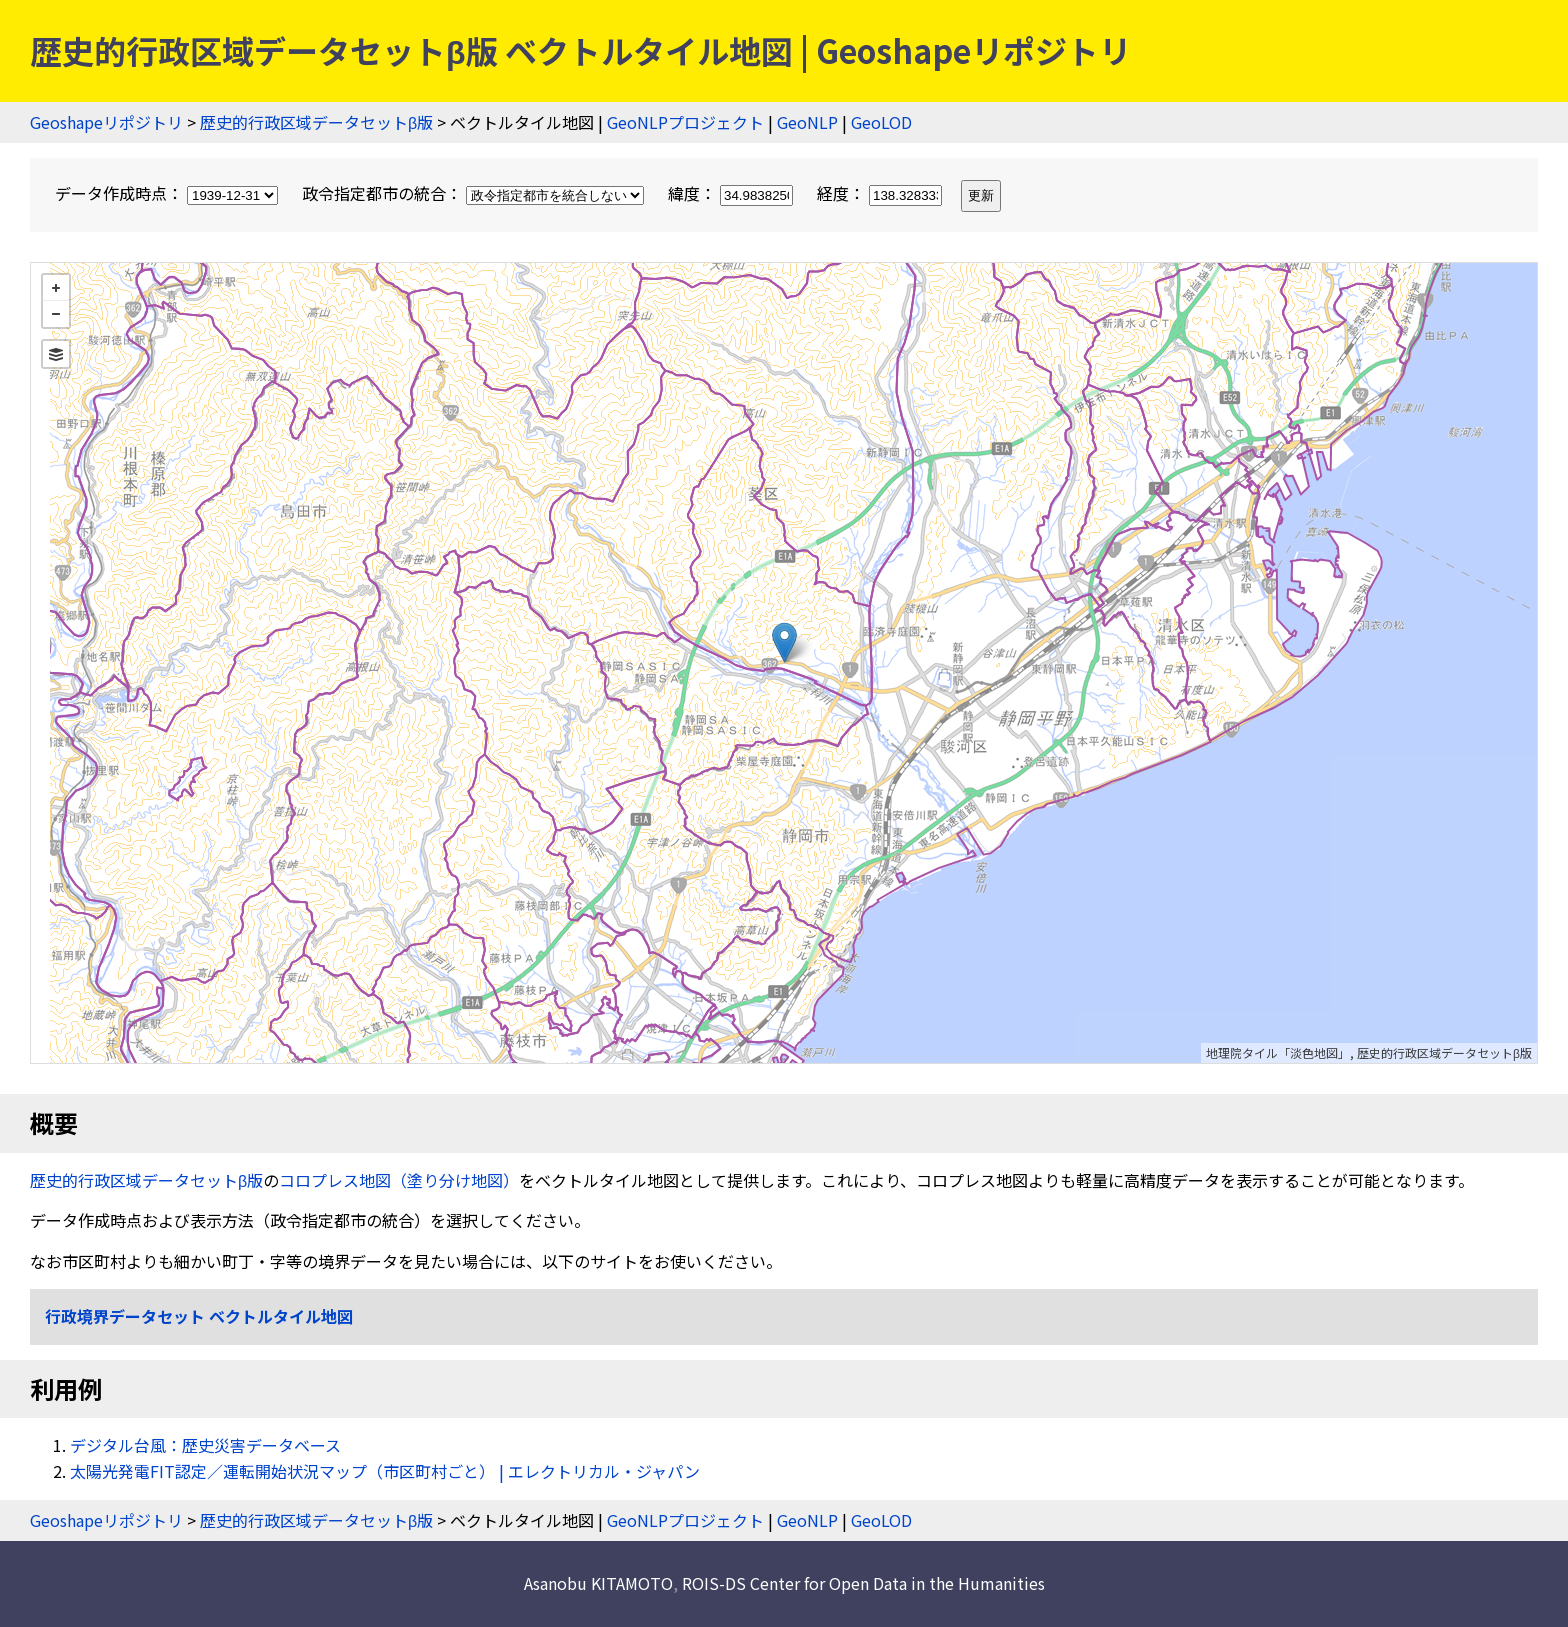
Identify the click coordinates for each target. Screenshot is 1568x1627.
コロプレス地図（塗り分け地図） (399, 1180)
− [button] (56, 314)
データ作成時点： (168, 193)
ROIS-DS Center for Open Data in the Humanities (863, 1583)
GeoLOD (881, 122)
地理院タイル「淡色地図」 (1278, 1052)
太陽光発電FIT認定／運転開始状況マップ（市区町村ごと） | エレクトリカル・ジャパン (385, 1471)
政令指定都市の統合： (475, 193)
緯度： (732, 193)
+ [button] (56, 288)
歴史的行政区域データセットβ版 (316, 122)
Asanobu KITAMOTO (598, 1583)
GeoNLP (807, 122)
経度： (881, 193)
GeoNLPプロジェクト (685, 122)
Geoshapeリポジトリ (106, 122)
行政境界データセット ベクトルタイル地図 (199, 1316)
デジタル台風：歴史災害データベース (205, 1445)
